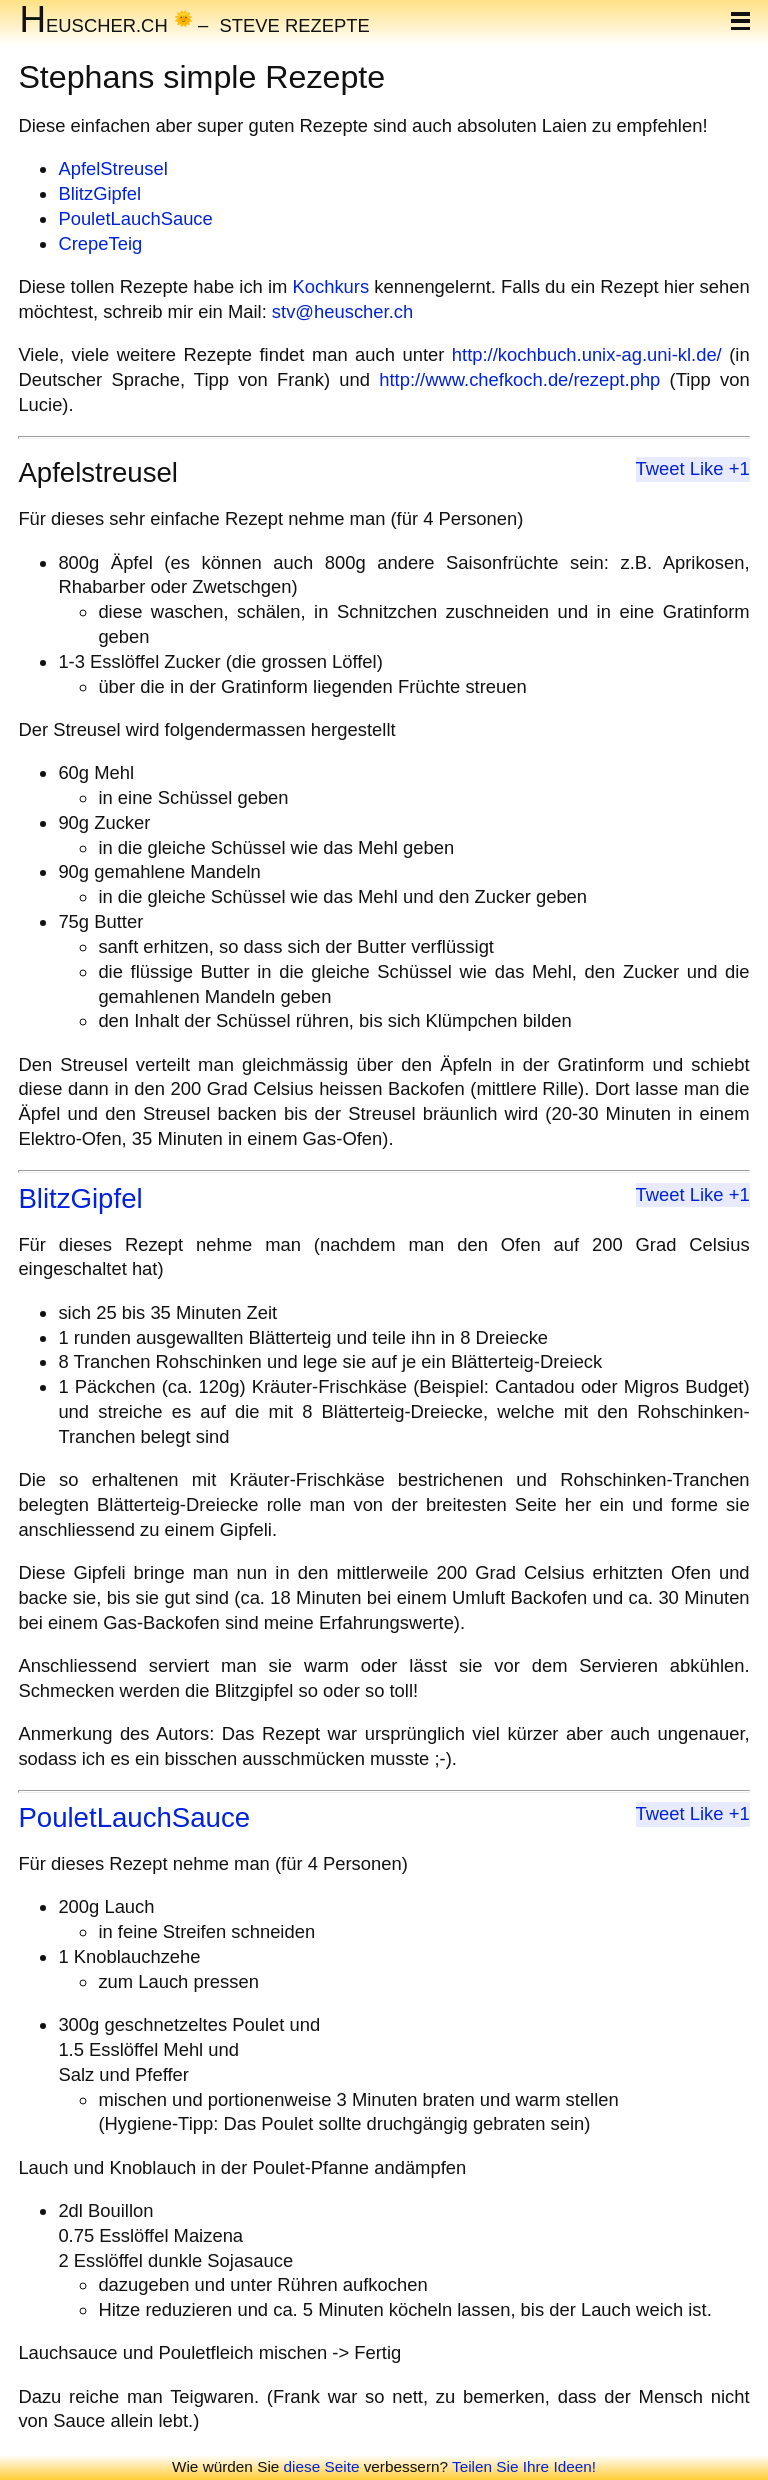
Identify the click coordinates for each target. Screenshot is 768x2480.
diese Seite (322, 2466)
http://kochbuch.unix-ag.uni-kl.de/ (587, 354)
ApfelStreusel (112, 168)
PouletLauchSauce (135, 218)
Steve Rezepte (295, 24)
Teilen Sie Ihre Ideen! (524, 2466)
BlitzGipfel (99, 193)
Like (707, 468)
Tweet (660, 468)
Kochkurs (330, 286)
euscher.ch (93, 24)
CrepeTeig (100, 243)
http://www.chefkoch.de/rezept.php (519, 379)
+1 (739, 468)
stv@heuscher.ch (342, 311)
